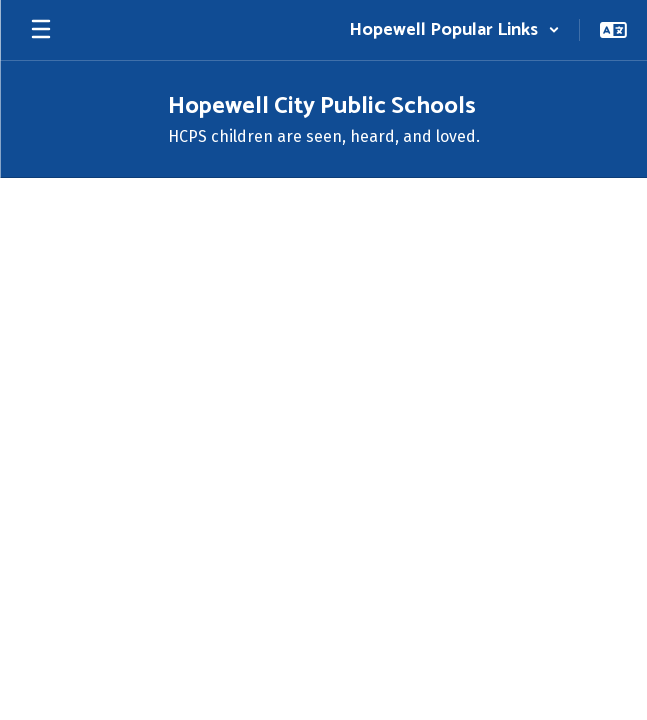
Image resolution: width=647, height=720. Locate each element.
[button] (454, 30)
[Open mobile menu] (41, 30)
